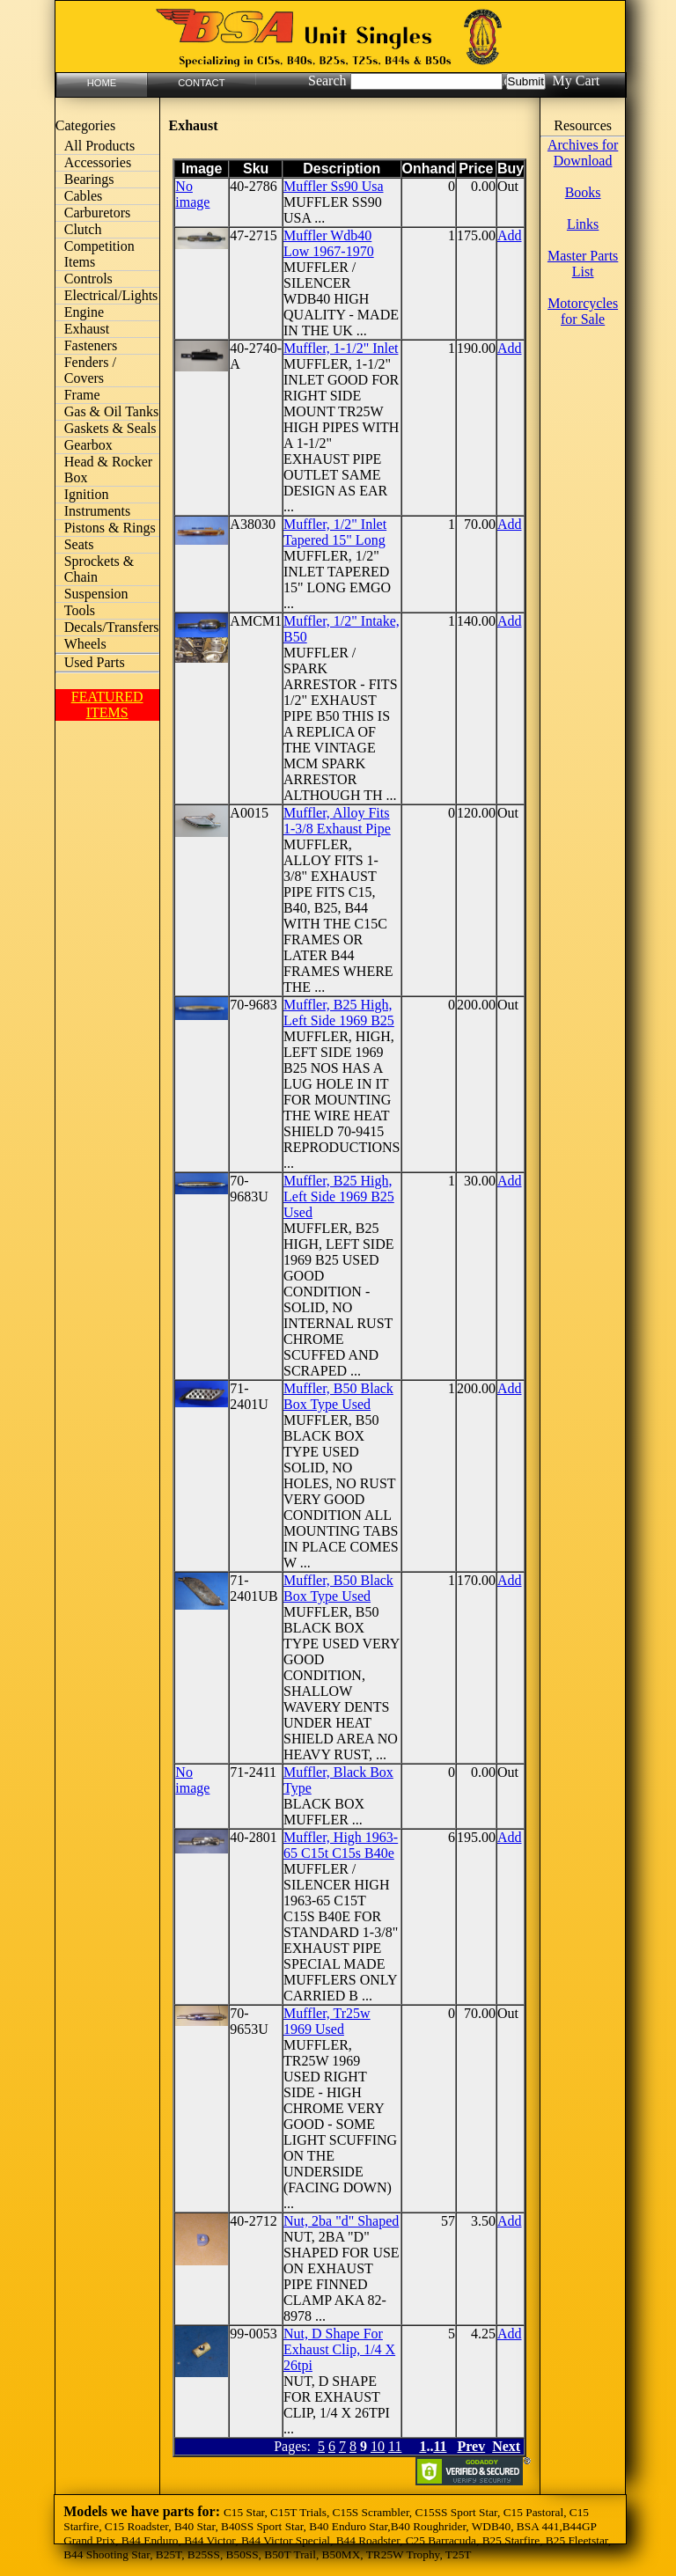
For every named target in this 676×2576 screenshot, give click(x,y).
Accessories (97, 162)
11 (394, 2446)
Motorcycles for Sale (582, 311)
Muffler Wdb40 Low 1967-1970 (328, 243)
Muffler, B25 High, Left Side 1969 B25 (338, 1012)
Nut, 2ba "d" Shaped (341, 2220)
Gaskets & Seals (110, 428)
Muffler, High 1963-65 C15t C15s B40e (340, 1845)
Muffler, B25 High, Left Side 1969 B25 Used (338, 1196)
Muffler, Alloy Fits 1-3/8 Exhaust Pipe (337, 820)
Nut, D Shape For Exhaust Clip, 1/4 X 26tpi (339, 2349)
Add (509, 235)
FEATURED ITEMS (107, 704)
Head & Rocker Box (108, 469)
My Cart (575, 80)
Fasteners (90, 345)
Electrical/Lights (111, 295)
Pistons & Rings (110, 527)
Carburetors (97, 212)
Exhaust (87, 328)
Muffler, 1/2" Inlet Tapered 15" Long (334, 532)
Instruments (97, 510)
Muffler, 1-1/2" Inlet (340, 348)
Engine (84, 312)
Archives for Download (582, 152)
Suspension (96, 593)
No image (192, 194)
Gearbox (88, 444)
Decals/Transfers (111, 627)
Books (583, 192)
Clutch (83, 229)
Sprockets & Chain (99, 569)
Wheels (85, 643)
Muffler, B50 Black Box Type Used (338, 1396)
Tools (79, 610)
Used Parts (94, 662)
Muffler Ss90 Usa (333, 186)
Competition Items (99, 254)
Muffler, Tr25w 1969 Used (327, 2021)
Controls (88, 278)
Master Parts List (582, 263)
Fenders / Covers (90, 370)
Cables (83, 195)
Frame (82, 394)
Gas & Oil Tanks (111, 411)
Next (506, 2446)
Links (583, 224)
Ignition (86, 494)
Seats (79, 544)
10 (378, 2446)
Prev (472, 2446)
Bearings (89, 179)
